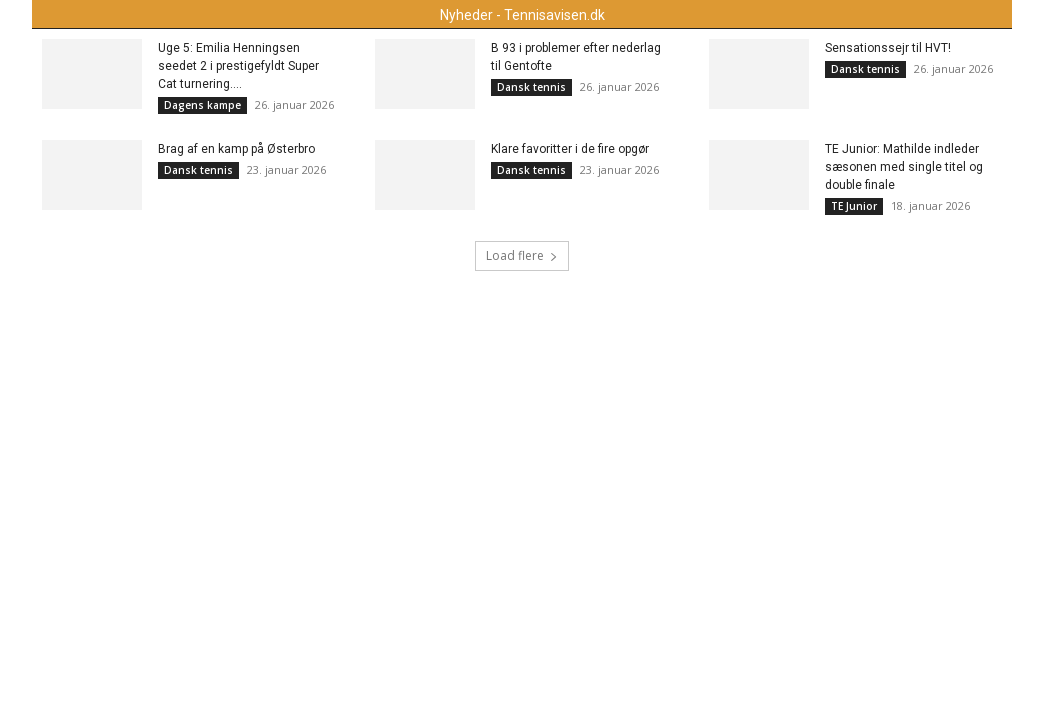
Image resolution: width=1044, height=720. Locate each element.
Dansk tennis (531, 87)
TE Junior (854, 206)
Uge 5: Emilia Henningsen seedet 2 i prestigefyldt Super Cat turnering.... (238, 66)
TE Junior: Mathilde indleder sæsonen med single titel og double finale (904, 167)
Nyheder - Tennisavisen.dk (522, 15)
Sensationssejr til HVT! (888, 48)
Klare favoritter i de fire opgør (570, 149)
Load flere (522, 255)
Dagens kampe (202, 105)
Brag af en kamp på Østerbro (236, 149)
